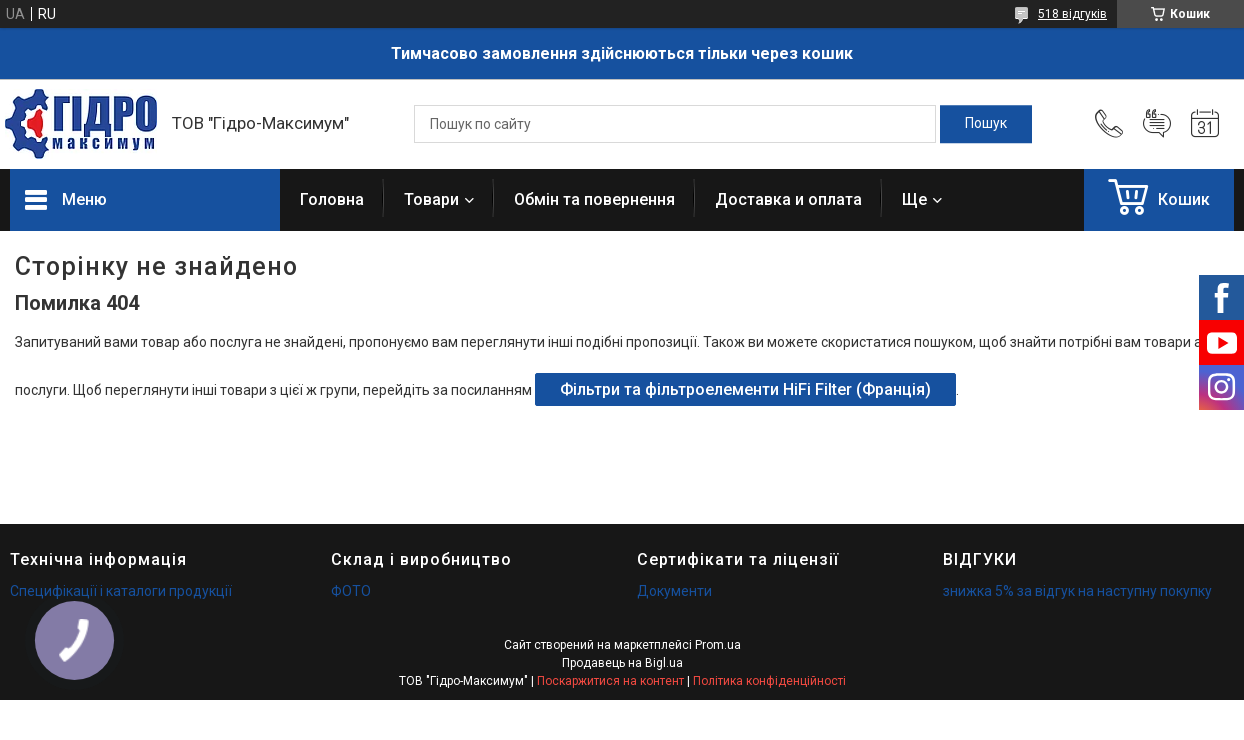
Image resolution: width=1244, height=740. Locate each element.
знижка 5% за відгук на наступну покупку (1077, 591)
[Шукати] (986, 124)
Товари (431, 199)
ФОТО (351, 591)
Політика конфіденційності (769, 681)
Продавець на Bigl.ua (622, 663)
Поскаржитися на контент (610, 681)
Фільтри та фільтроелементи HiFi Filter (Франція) (745, 389)
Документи (674, 591)
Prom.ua (718, 645)
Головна (332, 199)
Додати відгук (1157, 124)
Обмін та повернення (594, 199)
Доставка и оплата (788, 199)
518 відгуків (1072, 14)
